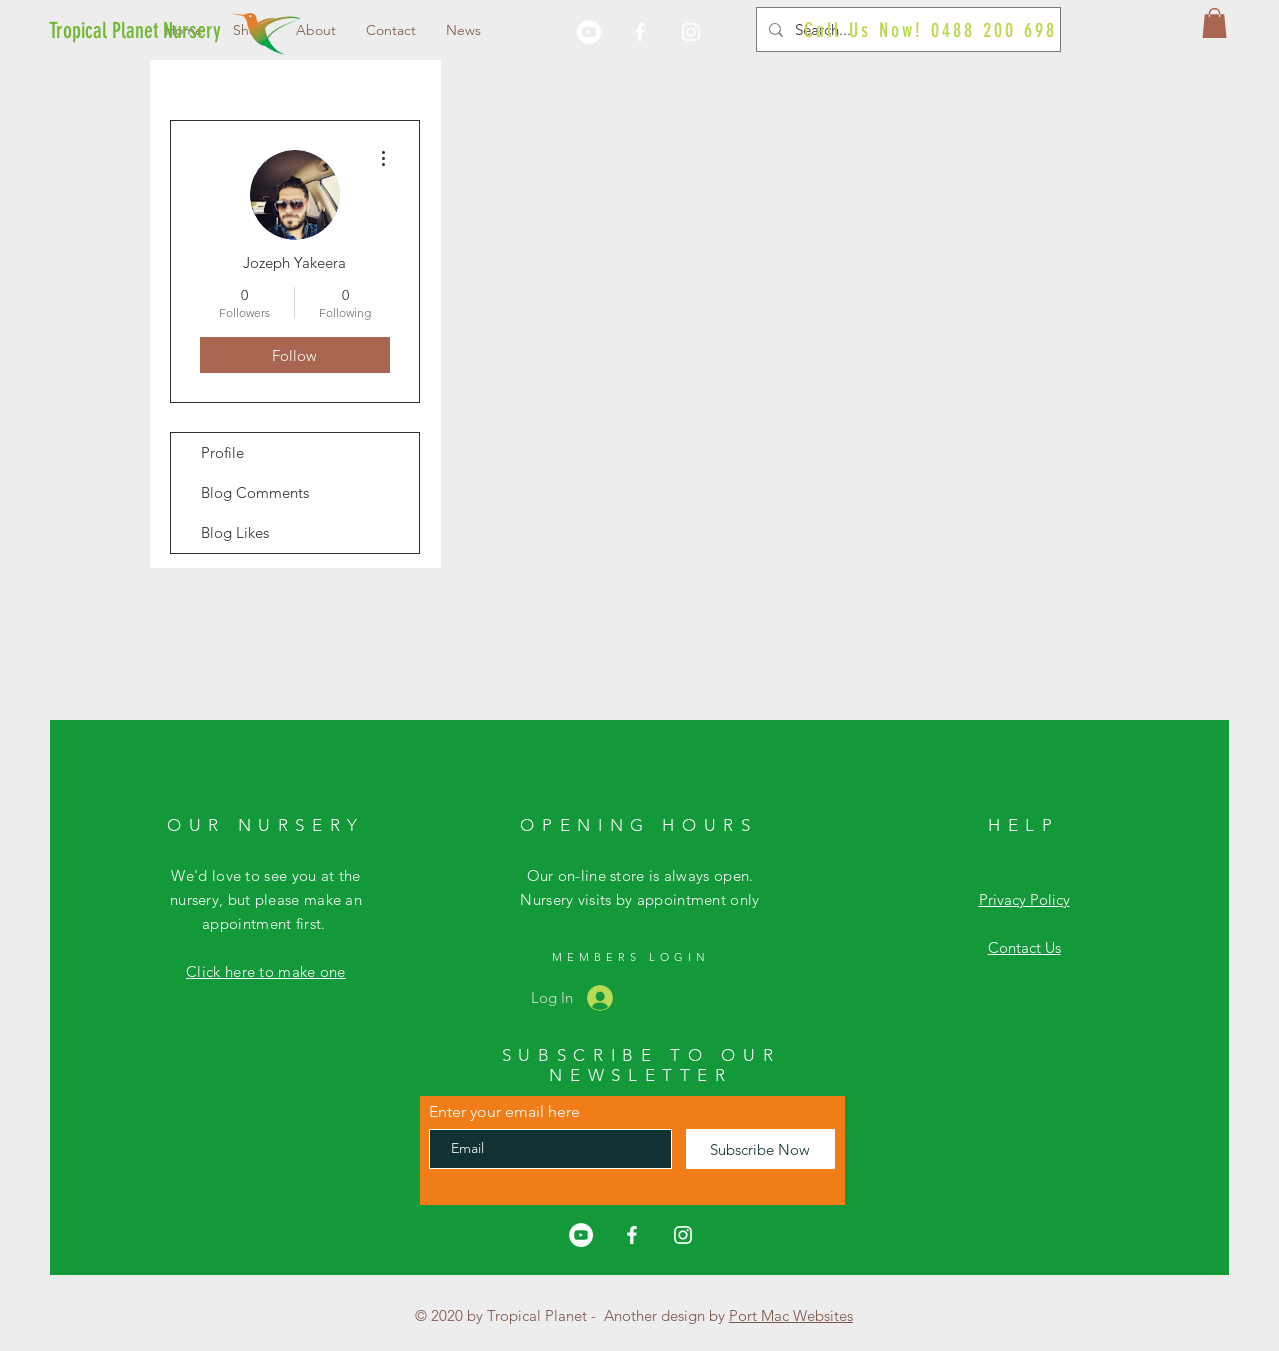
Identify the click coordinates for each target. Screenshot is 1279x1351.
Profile (222, 452)
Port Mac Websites (791, 1315)
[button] (1214, 23)
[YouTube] (589, 32)
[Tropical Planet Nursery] (135, 31)
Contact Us (1024, 947)
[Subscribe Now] (760, 1149)
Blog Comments (255, 492)
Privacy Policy (1024, 899)
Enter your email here (504, 1112)
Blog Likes (235, 532)
